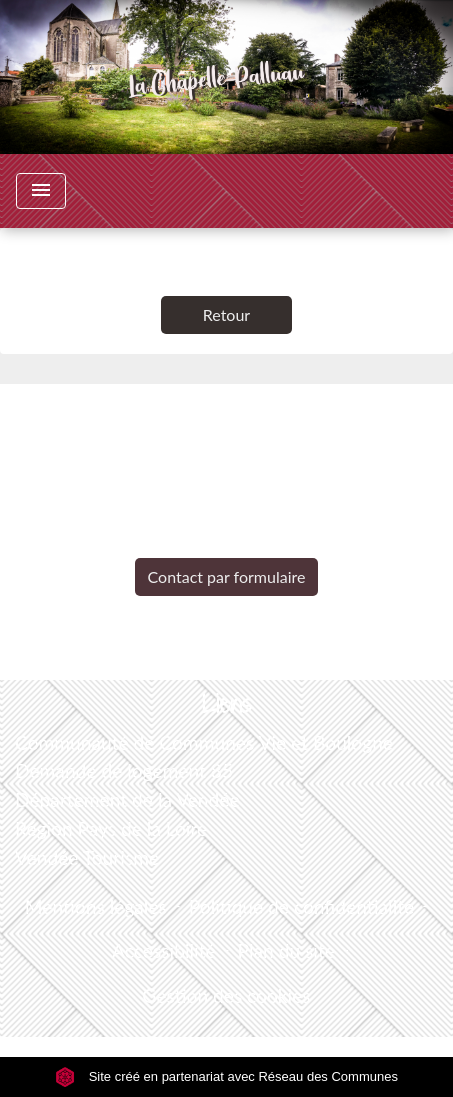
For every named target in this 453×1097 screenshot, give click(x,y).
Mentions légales (96, 906)
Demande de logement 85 (124, 770)
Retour (226, 314)
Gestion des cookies (226, 995)
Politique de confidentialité (301, 906)
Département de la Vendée (127, 799)
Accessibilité (164, 950)
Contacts (226, 418)
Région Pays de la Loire (111, 828)
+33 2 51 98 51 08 (226, 542)
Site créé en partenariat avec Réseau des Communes (226, 1076)
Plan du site (286, 950)
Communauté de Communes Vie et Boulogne (204, 742)
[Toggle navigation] (41, 191)
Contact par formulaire (227, 576)
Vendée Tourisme (87, 857)
